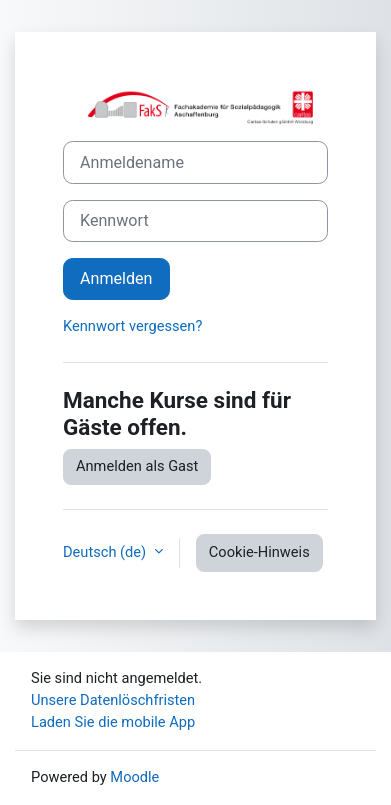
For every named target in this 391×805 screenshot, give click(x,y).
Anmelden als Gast (137, 466)
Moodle (134, 777)
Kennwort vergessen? (132, 326)
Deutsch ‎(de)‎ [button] (106, 552)
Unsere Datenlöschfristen (113, 700)
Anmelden (116, 278)
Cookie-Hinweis (259, 552)
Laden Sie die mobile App (113, 722)
